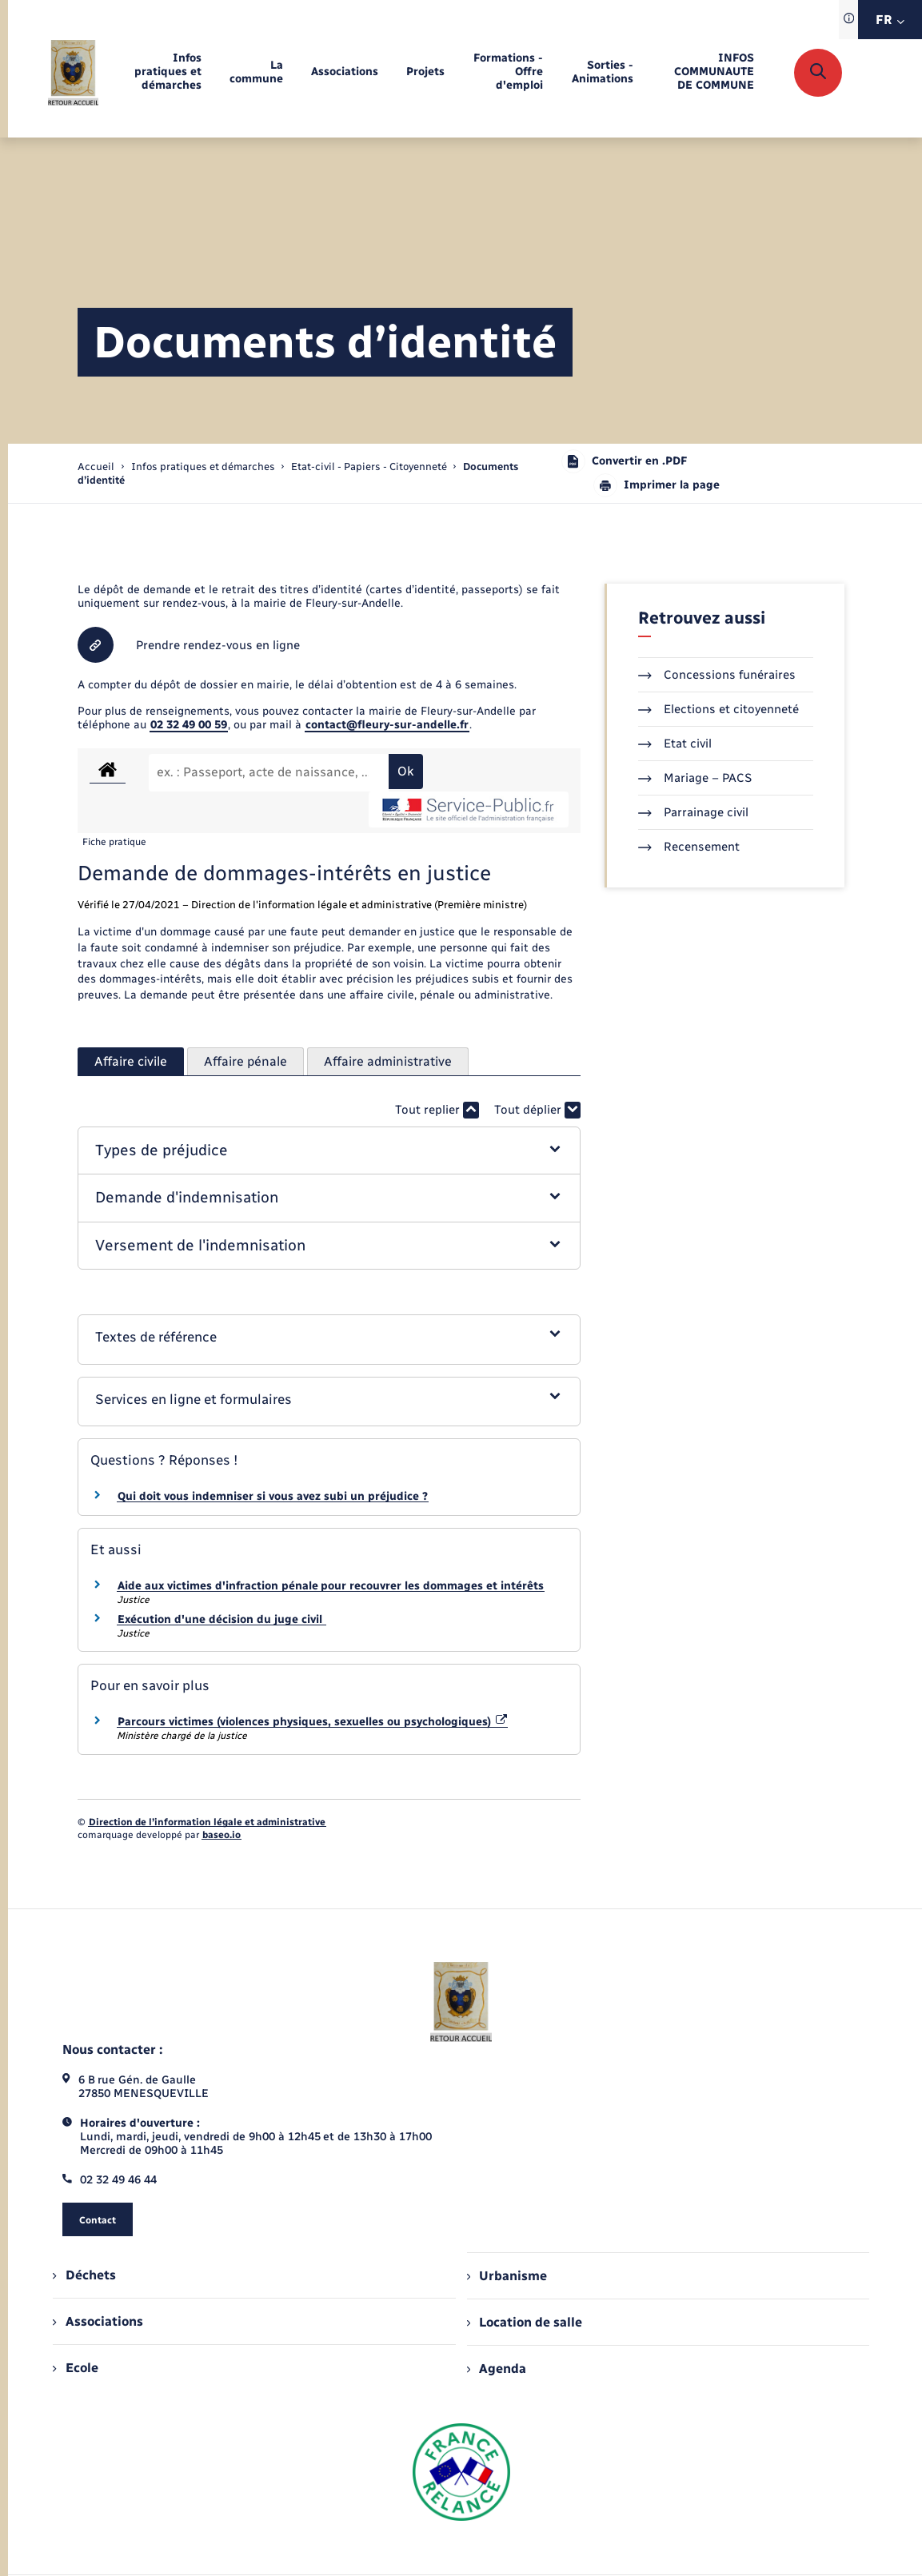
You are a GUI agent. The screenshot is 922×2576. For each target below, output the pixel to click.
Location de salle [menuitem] (524, 2322)
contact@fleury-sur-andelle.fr (387, 725)
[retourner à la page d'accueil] (73, 73)
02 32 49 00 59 (188, 725)
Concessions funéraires (717, 675)
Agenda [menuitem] (496, 2368)
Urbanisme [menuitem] (507, 2275)
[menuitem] (164, 72)
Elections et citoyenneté (718, 709)
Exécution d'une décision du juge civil (221, 1619)
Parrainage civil (693, 812)
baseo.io (221, 1834)
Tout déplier (537, 1110)
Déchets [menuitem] (84, 2275)
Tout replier (437, 1110)
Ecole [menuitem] (75, 2367)
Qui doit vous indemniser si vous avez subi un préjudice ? (273, 1496)
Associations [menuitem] (97, 2321)
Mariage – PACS (695, 778)
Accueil (96, 467)
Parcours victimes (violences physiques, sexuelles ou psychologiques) (313, 1722)
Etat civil (675, 743)
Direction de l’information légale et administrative (207, 1822)
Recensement (689, 846)
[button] (329, 1150)
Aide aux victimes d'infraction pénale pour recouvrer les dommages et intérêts (331, 1586)
